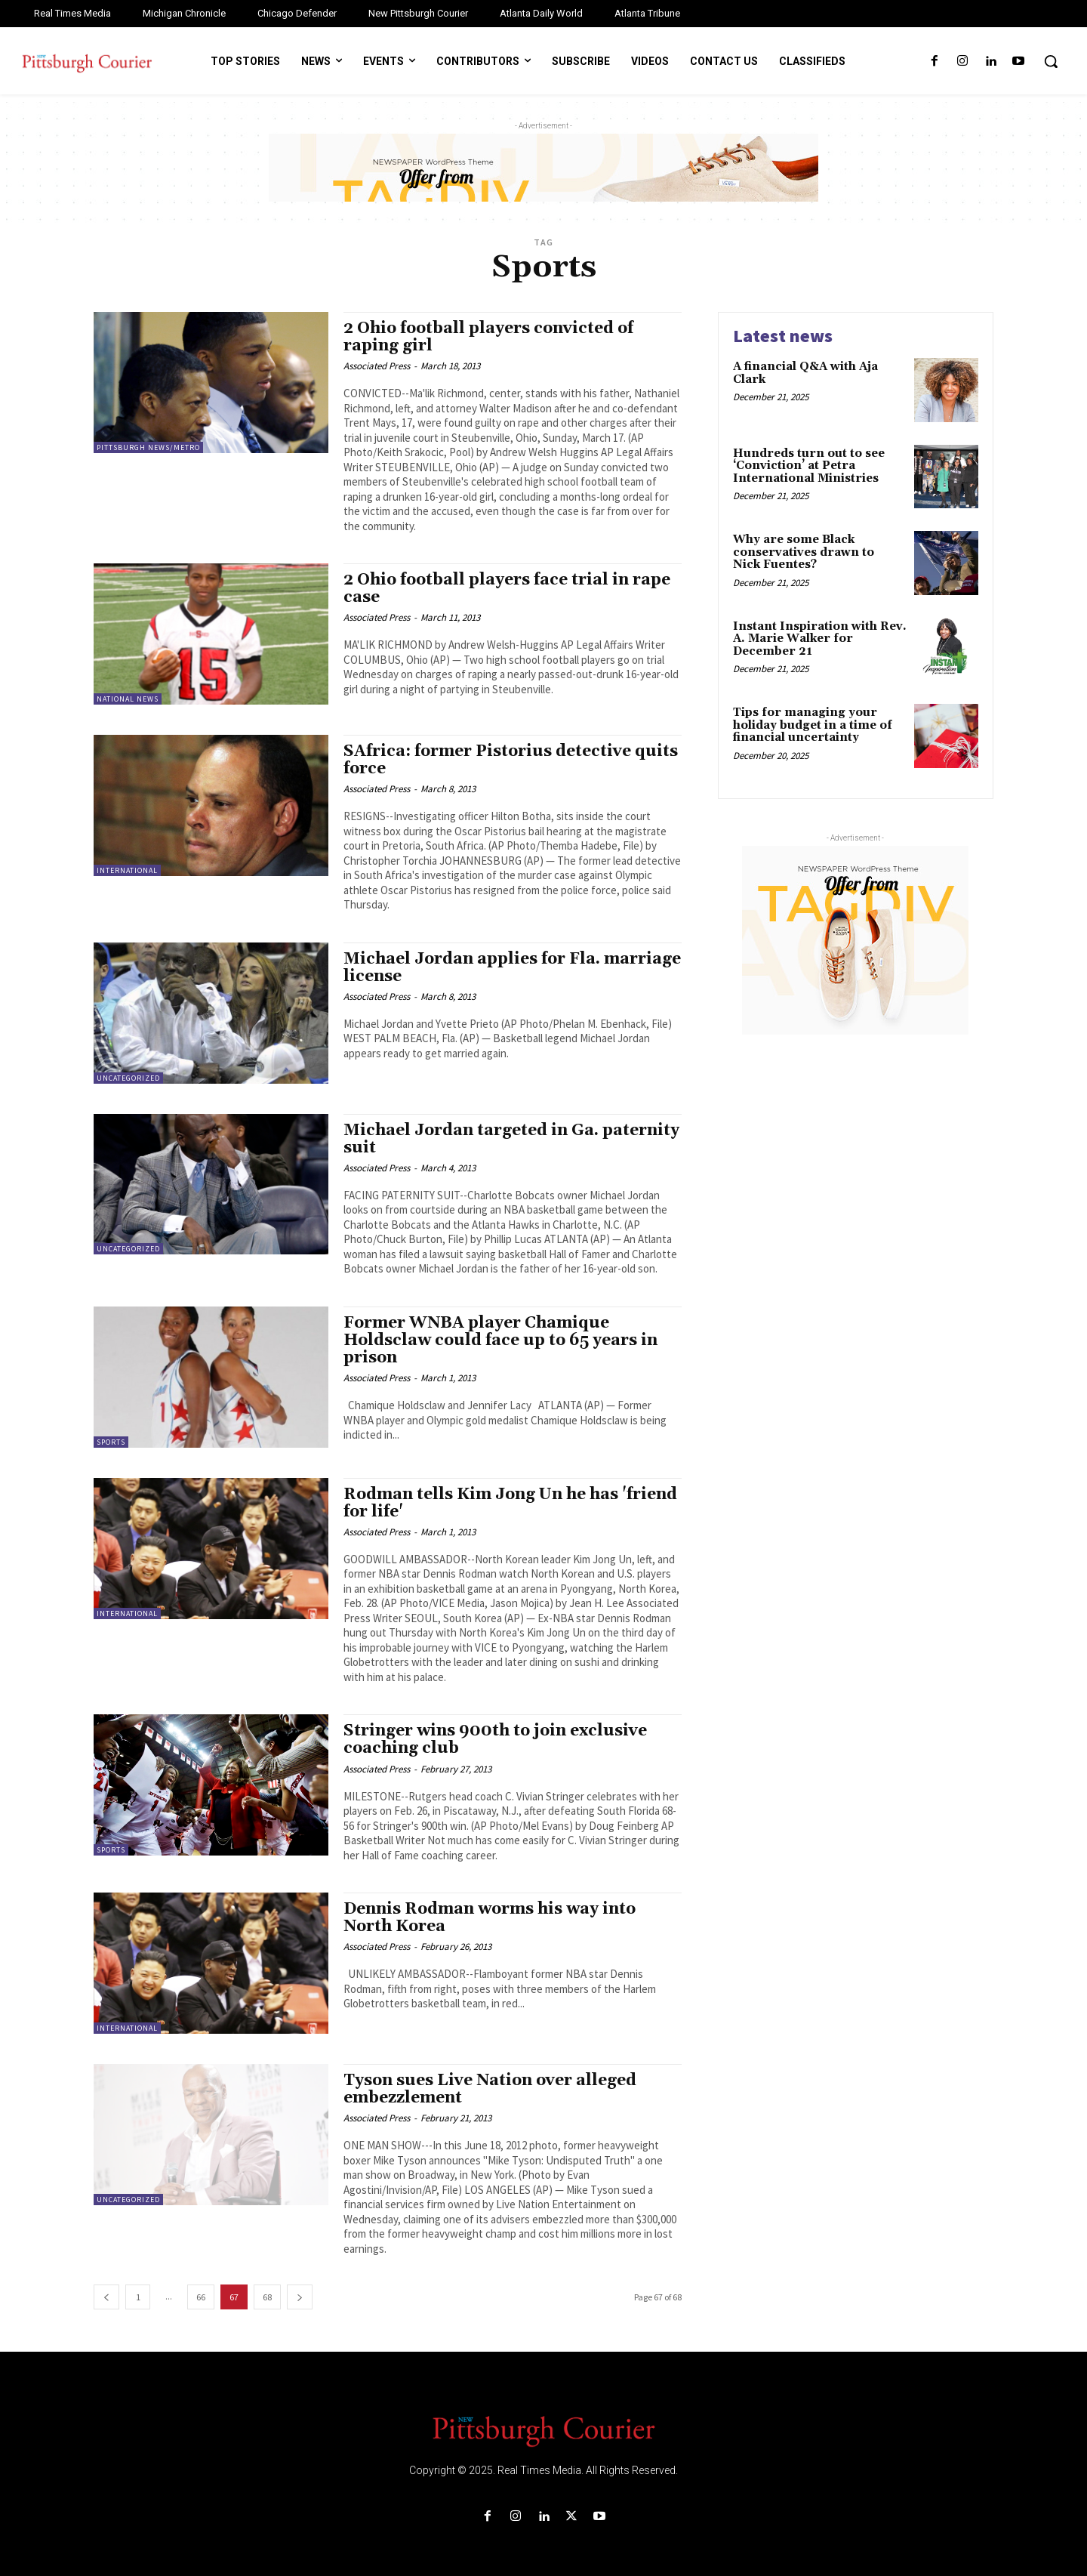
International (127, 870)
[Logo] (543, 2430)
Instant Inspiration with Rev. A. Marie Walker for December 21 (820, 639)
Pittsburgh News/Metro (148, 447)
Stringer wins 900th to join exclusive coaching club (495, 1739)
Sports (111, 1442)
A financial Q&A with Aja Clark (805, 373)
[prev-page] (106, 2296)
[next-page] (300, 2296)
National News (128, 699)
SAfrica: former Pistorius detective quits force (510, 760)
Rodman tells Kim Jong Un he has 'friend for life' (510, 1503)
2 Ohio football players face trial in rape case (506, 588)
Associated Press (376, 365)
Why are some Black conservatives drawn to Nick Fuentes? (803, 552)
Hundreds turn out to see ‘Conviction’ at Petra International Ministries (809, 466)
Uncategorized (128, 1078)
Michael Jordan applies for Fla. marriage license (512, 967)
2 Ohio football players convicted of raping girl (488, 337)
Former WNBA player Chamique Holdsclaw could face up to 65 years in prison (500, 1340)
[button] (1051, 61)
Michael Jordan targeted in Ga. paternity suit (511, 1139)
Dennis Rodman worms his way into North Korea (489, 1917)
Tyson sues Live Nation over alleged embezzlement (489, 2089)
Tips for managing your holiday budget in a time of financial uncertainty (812, 725)
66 (200, 2297)
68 (267, 2297)
